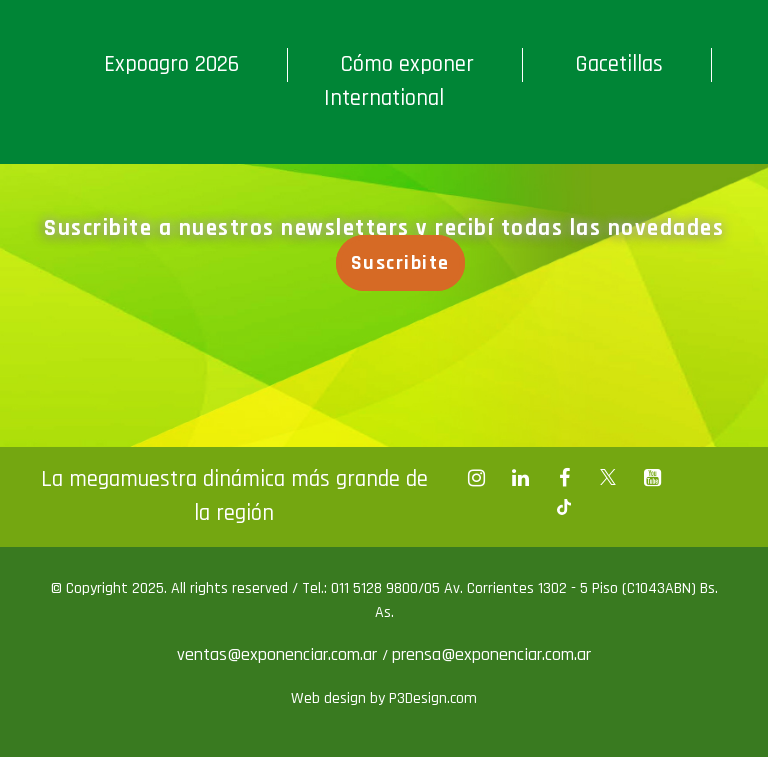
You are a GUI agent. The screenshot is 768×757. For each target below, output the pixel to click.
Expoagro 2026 (171, 64)
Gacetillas (619, 64)
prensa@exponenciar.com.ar (491, 654)
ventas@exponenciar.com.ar (279, 654)
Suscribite (400, 263)
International (384, 98)
